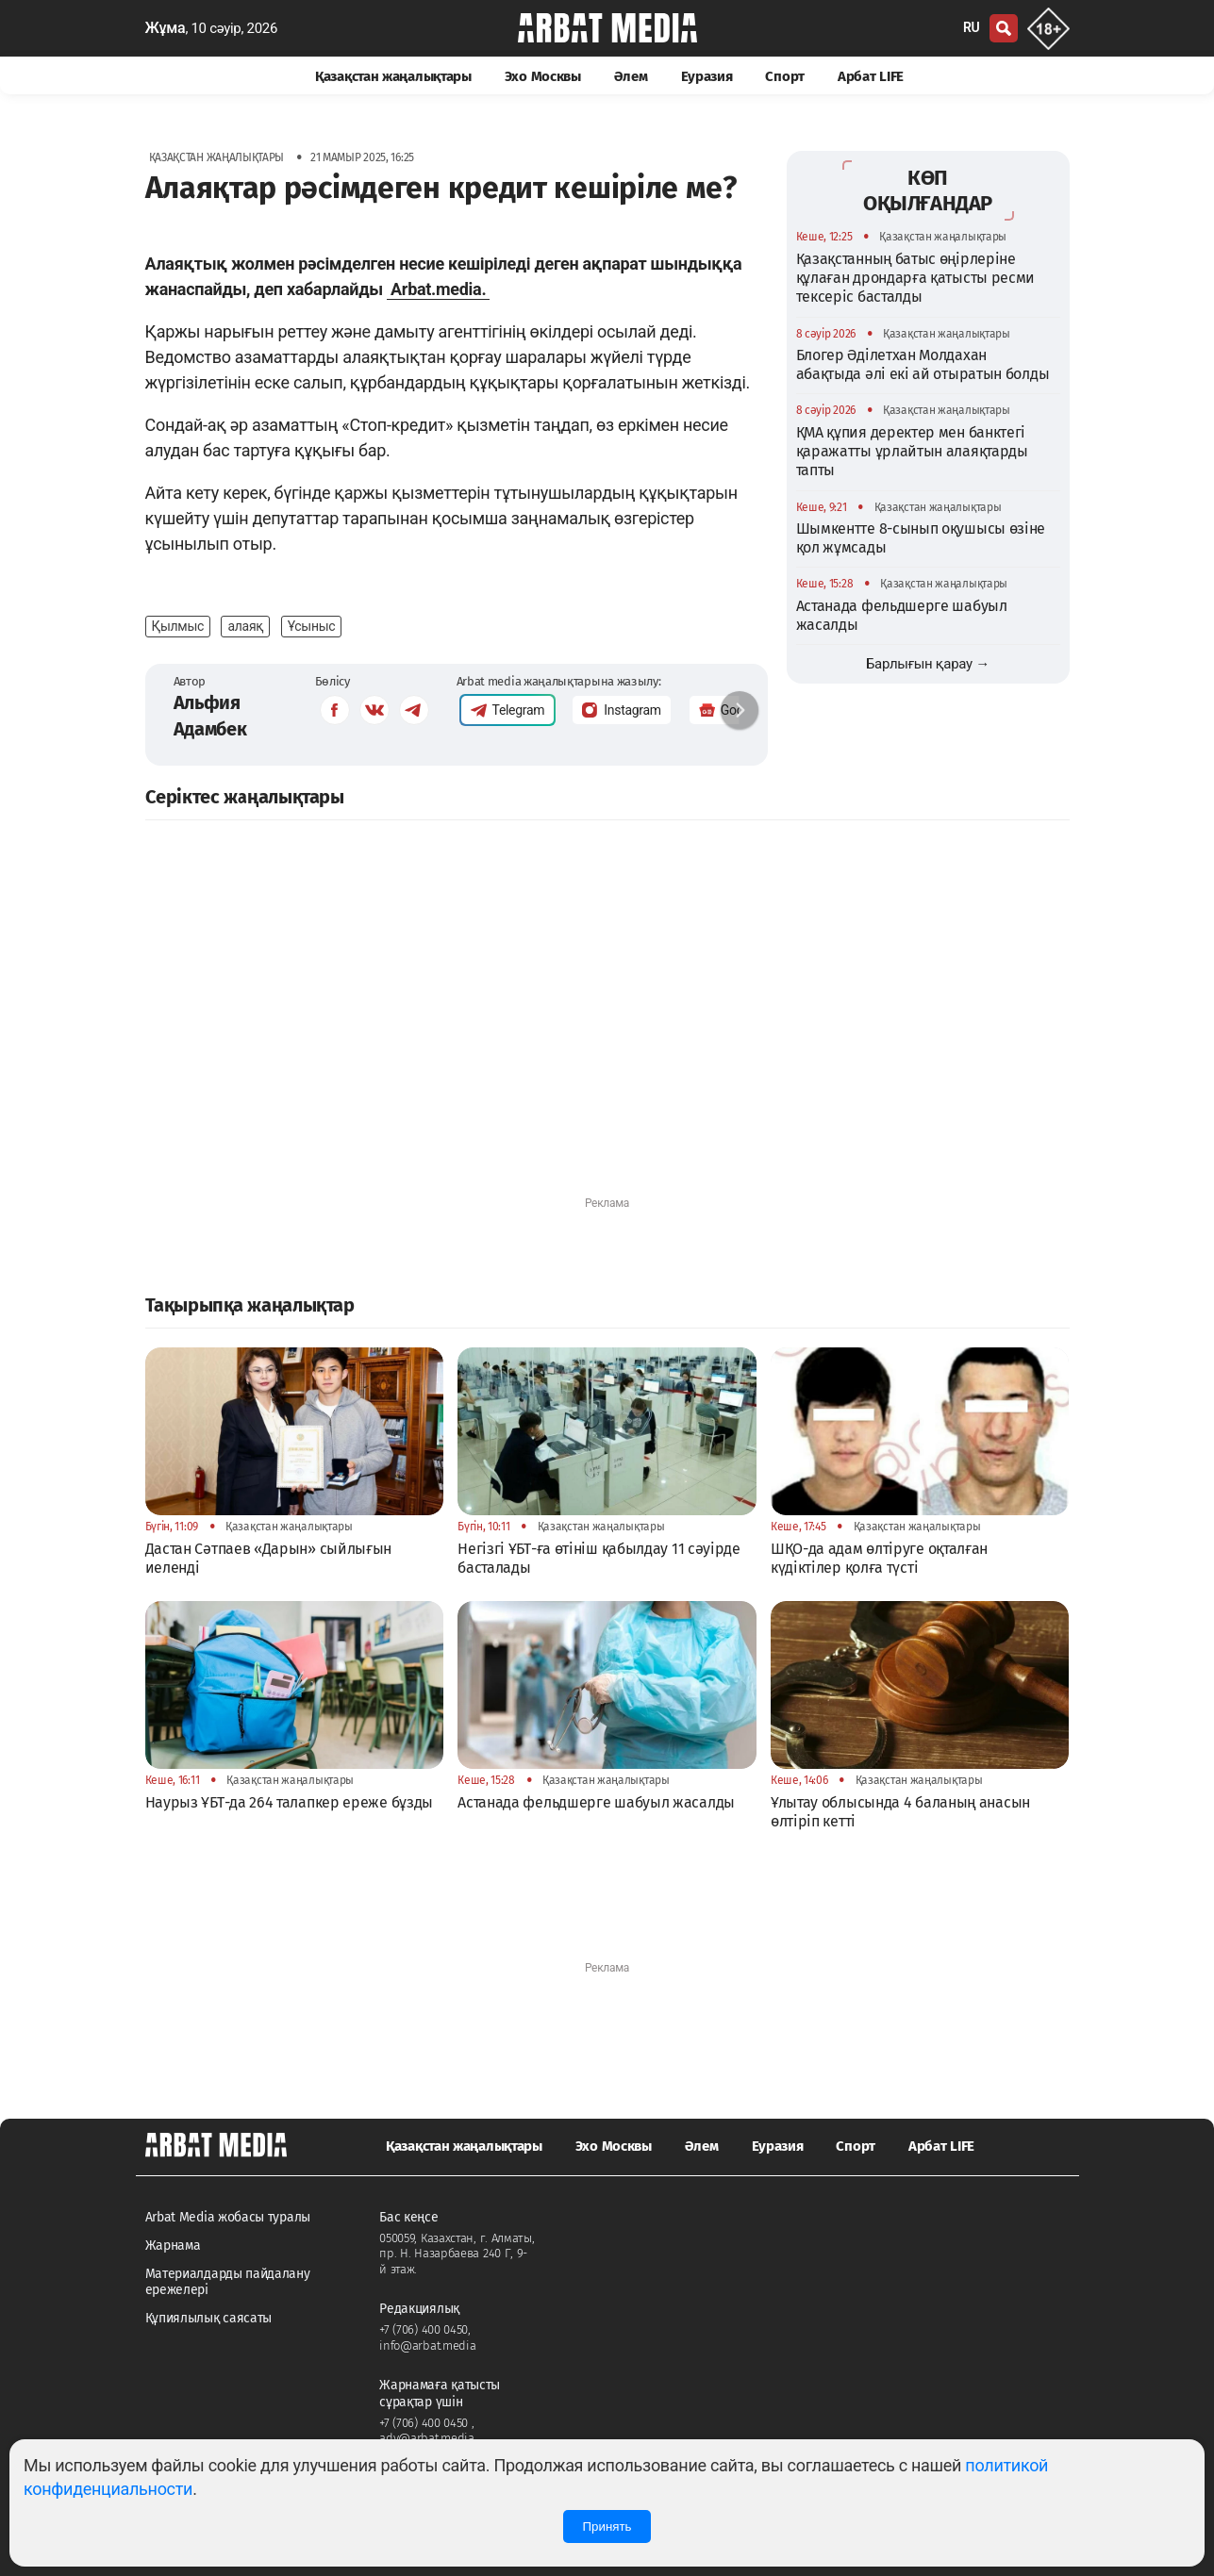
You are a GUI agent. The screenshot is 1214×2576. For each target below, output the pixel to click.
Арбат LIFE (871, 76)
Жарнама (173, 2245)
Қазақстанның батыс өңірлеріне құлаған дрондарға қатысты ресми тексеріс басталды (916, 278)
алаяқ (245, 626)
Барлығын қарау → (927, 663)
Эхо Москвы (543, 76)
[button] (739, 710)
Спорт (785, 76)
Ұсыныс (312, 626)
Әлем (631, 76)
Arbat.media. (438, 289)
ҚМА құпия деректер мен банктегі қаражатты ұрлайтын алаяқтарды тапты (912, 451)
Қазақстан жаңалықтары (393, 76)
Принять (606, 2526)
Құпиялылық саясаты (209, 2318)
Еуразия (707, 76)
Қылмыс (178, 626)
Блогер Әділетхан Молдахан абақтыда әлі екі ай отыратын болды (923, 364)
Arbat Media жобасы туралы (228, 2217)
